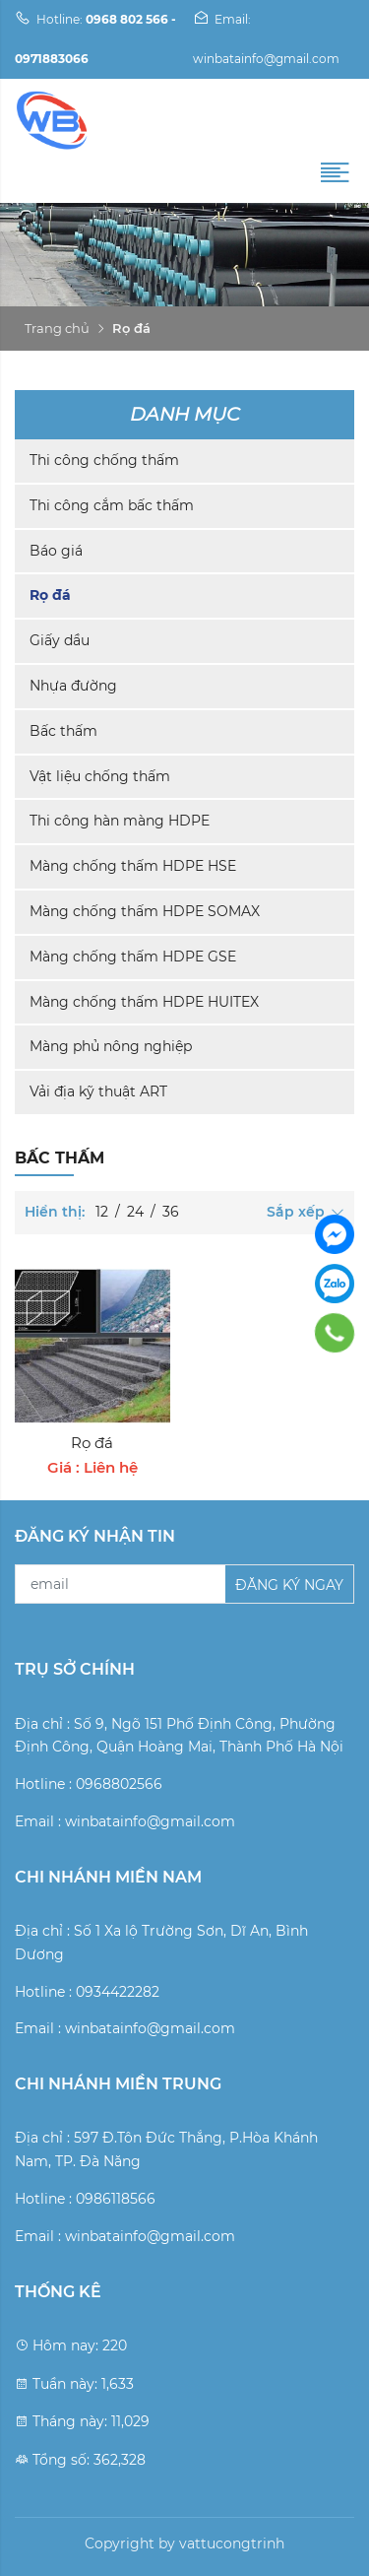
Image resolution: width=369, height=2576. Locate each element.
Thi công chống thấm (104, 460)
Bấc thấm (63, 731)
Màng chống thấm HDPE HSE (133, 866)
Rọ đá (50, 595)
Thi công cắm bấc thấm (112, 505)
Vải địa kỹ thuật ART (98, 1091)
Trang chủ (57, 328)
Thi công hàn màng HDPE (120, 820)
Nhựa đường (73, 685)
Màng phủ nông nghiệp (111, 1046)
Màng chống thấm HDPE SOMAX (145, 911)
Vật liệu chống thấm (100, 776)
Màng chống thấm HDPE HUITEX (144, 1002)
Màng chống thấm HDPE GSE (133, 956)
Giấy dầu (60, 640)
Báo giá (56, 551)
